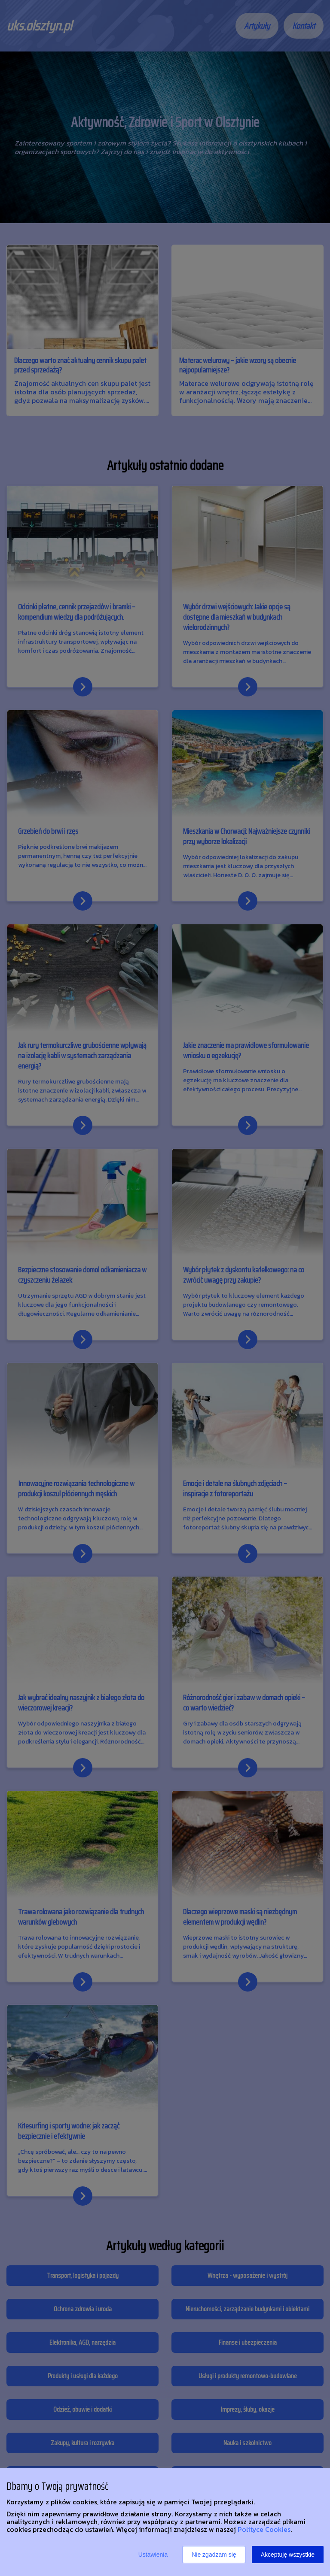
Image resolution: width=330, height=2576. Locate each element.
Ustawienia (153, 2554)
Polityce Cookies (264, 2529)
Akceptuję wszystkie (288, 2554)
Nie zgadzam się (214, 2554)
